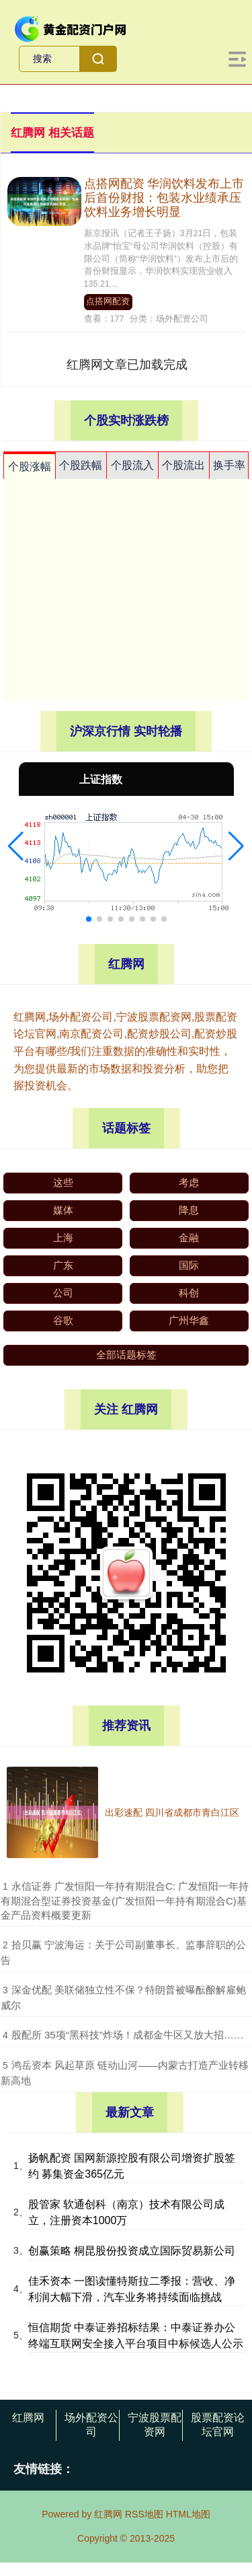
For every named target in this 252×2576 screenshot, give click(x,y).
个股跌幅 (80, 465)
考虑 (189, 1182)
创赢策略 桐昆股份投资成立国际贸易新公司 (131, 2250)
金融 (189, 1237)
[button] (16, 846)
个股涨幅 (29, 466)
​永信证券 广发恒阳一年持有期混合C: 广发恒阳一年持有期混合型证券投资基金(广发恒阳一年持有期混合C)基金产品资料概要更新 (125, 1900)
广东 (63, 1265)
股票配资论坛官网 (218, 2424)
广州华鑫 (189, 1320)
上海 (63, 1237)
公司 (63, 1292)
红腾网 (28, 2417)
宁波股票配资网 (154, 2424)
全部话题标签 (126, 1354)
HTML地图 (188, 2514)
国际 (189, 1265)
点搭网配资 (108, 301)
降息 (189, 1210)
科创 (189, 1292)
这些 (63, 1182)
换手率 (229, 465)
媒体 (63, 1210)
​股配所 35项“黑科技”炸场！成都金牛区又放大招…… (127, 2034)
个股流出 (183, 465)
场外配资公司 (91, 2424)
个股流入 (132, 465)
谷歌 (63, 1320)
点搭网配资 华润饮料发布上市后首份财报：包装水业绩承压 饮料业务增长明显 (164, 198)
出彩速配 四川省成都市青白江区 (172, 1812)
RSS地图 (144, 2514)
